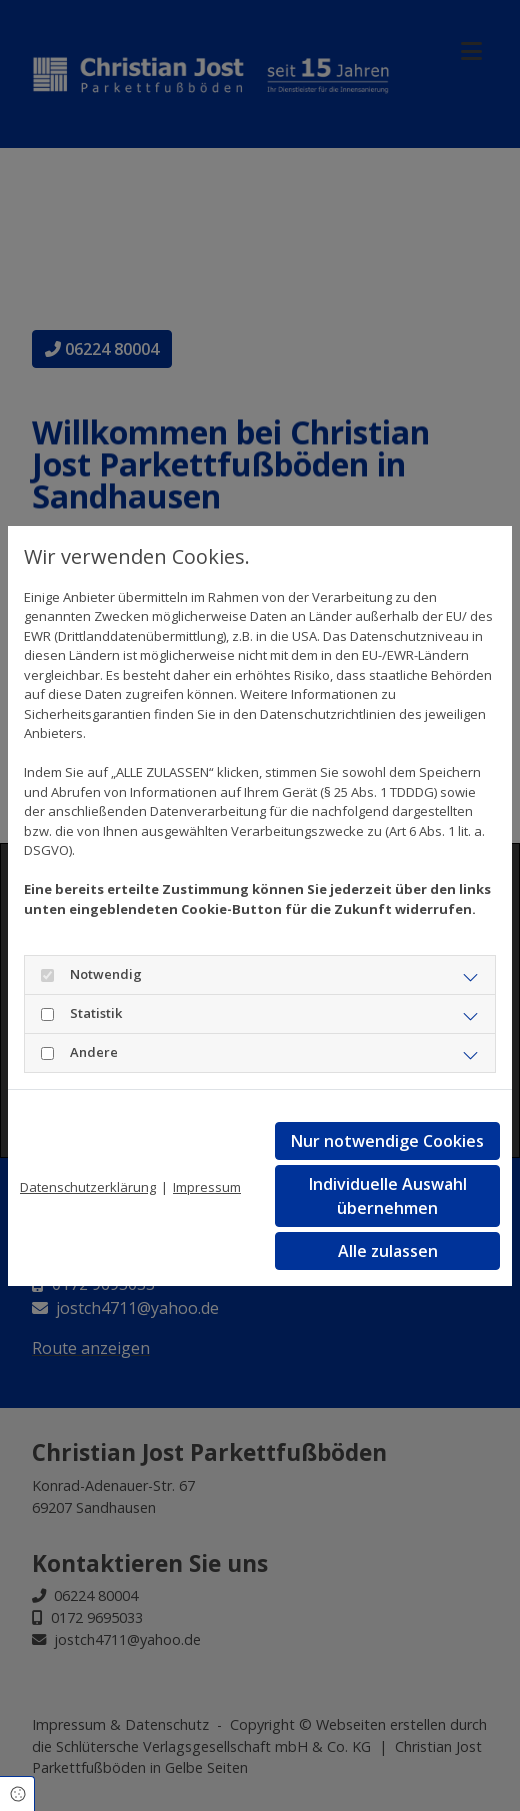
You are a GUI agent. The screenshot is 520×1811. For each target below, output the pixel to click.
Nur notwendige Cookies (387, 1141)
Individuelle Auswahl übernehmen (388, 1196)
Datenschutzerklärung (88, 1187)
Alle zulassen (388, 1251)
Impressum (207, 1187)
